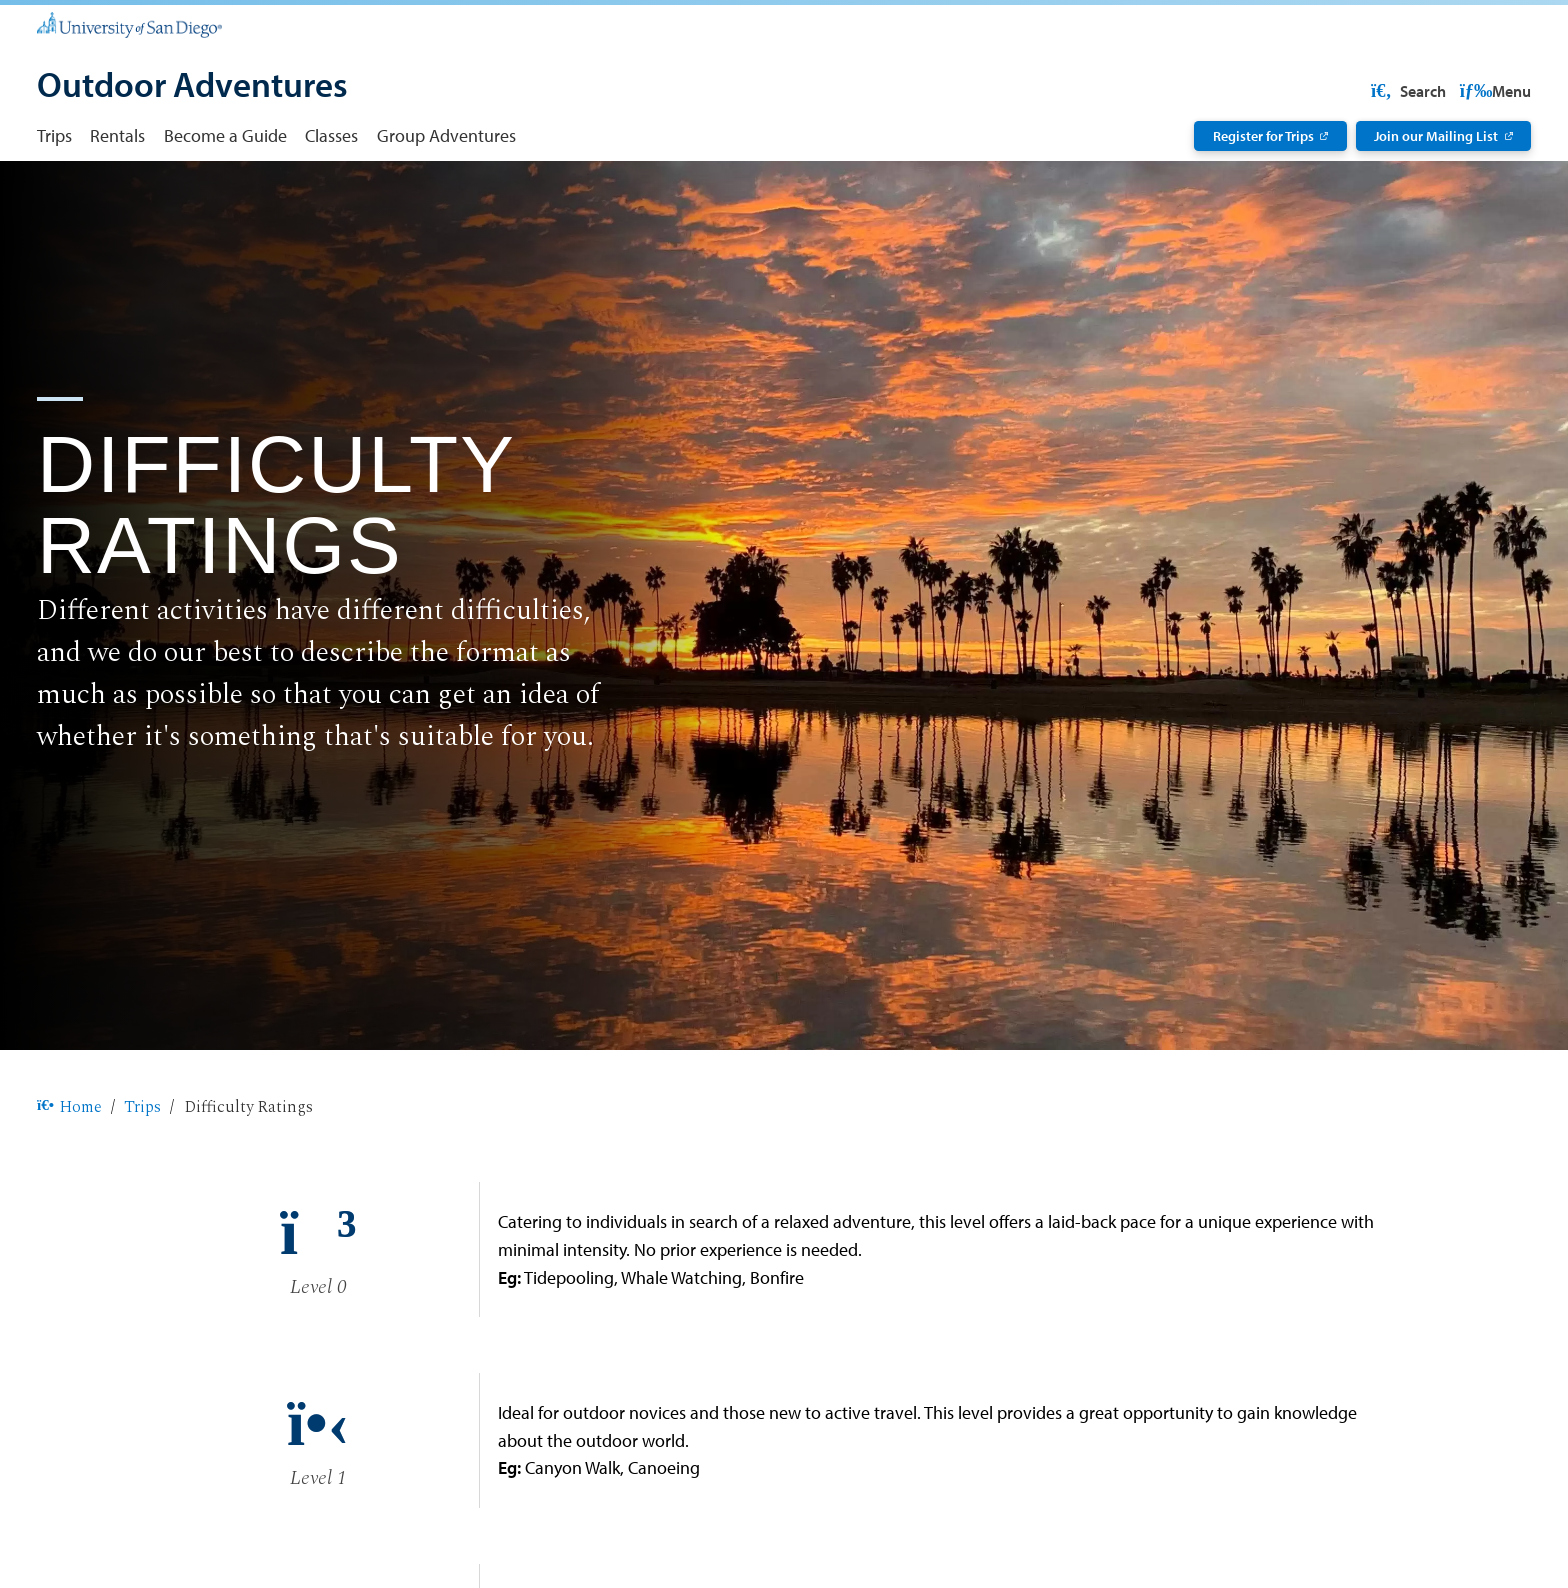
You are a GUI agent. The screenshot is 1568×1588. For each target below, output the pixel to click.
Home (69, 1171)
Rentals (117, 135)
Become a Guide (225, 135)
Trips (54, 135)
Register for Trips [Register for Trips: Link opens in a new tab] (1263, 136)
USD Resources (1370, 91)
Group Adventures (446, 135)
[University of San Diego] (129, 24)
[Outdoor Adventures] (192, 87)
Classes (331, 135)
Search (1492, 91)
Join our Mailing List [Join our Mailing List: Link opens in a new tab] (1436, 136)
